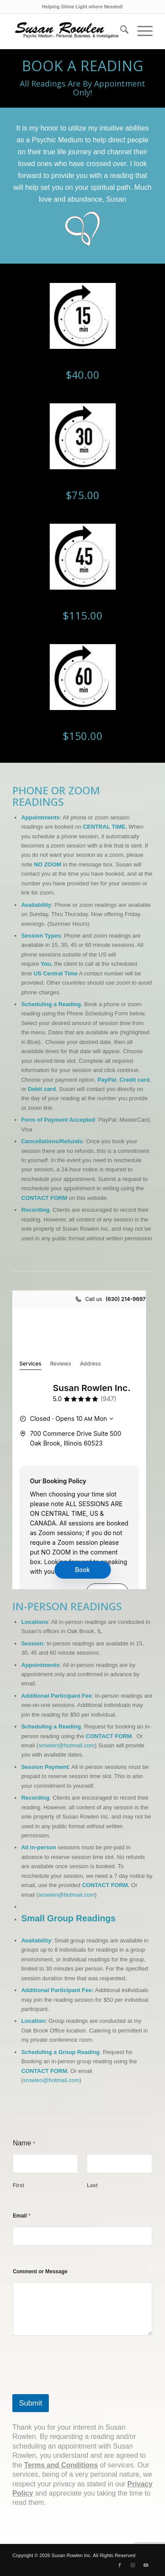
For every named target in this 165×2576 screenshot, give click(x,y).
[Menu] (140, 31)
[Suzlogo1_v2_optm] (68, 31)
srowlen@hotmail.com (66, 1745)
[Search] (119, 31)
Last (92, 2185)
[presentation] (79, 2388)
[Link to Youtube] (146, 2565)
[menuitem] (119, 31)
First (18, 2185)
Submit (30, 2403)
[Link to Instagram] (132, 2565)
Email (21, 2215)
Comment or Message (40, 2271)
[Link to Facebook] (119, 2565)
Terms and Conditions (61, 2465)
